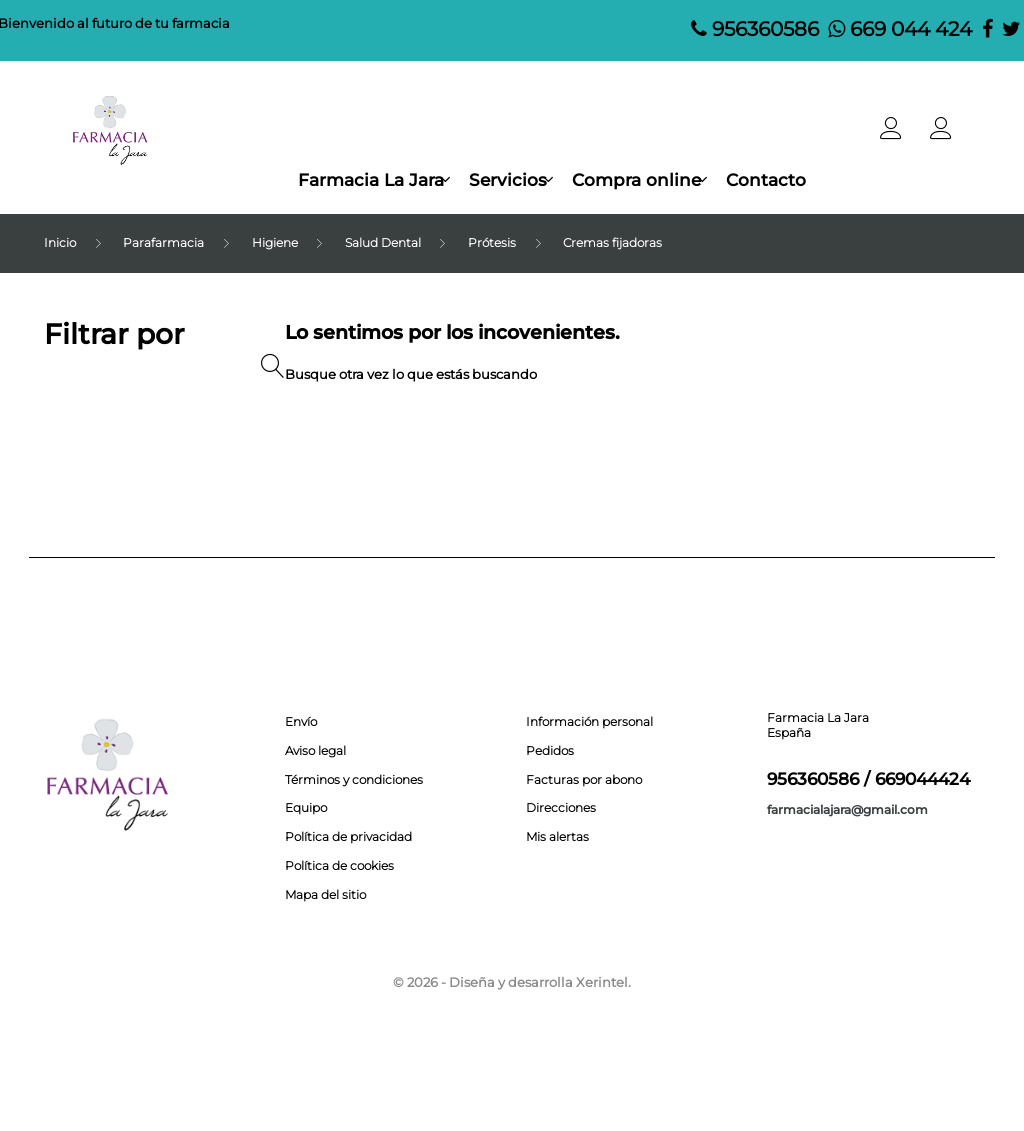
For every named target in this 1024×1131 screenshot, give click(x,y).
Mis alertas (557, 837)
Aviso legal (315, 751)
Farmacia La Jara (353, 180)
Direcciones (561, 808)
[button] (941, 133)
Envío (301, 722)
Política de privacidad (348, 837)
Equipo (306, 808)
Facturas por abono (584, 780)
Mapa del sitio (325, 895)
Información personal (589, 722)
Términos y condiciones (354, 780)
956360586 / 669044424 (868, 779)
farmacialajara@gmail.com (847, 809)
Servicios (502, 180)
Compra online (642, 180)
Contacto (784, 180)
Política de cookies (339, 866)
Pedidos (550, 751)
